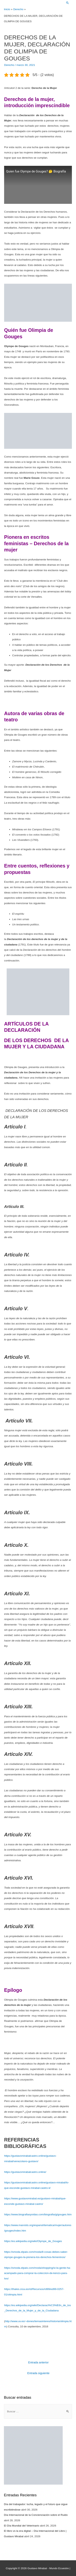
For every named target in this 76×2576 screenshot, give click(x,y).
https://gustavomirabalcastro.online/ (25, 2172)
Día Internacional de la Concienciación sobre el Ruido (36, 2514)
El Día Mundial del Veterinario (21, 2525)
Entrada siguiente (38, 2373)
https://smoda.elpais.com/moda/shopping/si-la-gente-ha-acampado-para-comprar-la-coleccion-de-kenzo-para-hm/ (37, 2273)
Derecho (9, 65)
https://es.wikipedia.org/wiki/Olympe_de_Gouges (33, 2241)
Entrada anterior (38, 2362)
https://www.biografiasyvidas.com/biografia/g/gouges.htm (37, 2214)
